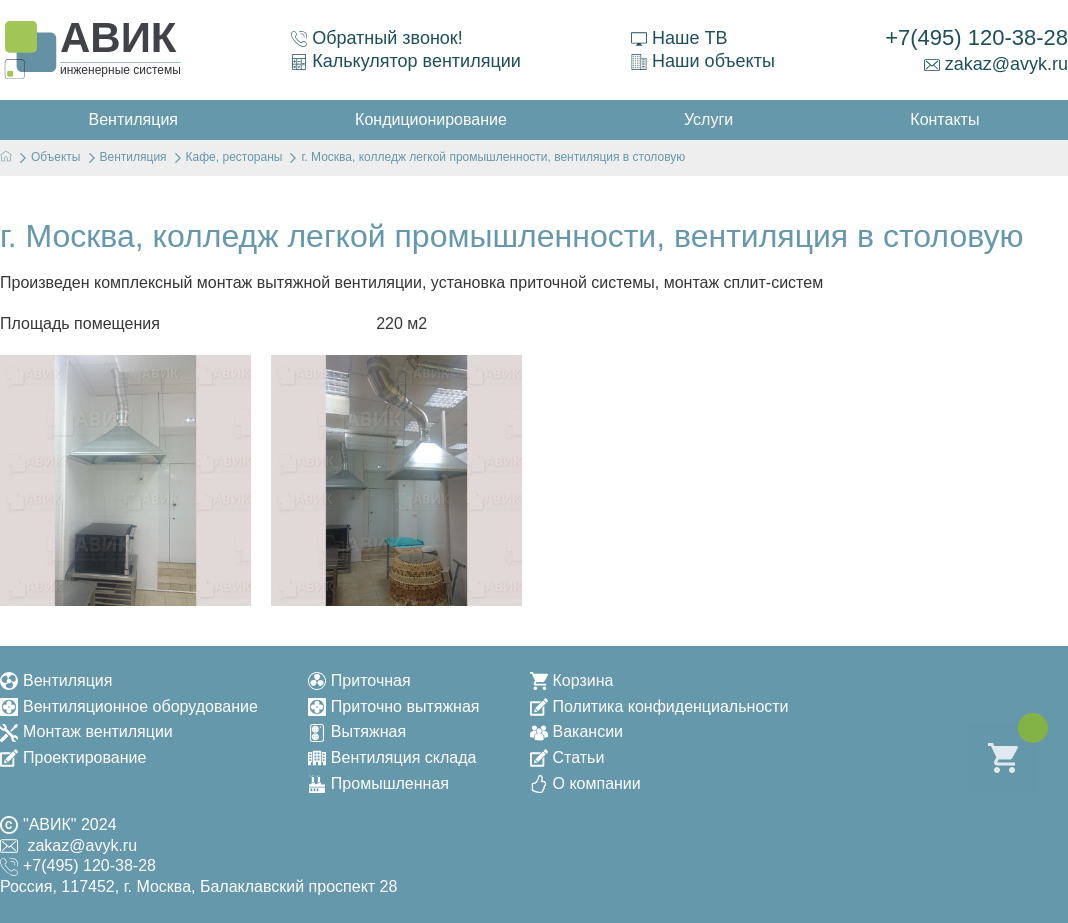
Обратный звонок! (377, 38)
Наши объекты (703, 61)
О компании (585, 783)
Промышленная (378, 783)
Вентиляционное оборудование (129, 706)
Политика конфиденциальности (659, 706)
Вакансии (577, 731)
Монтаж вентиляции (86, 731)
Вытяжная (357, 731)
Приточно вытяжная (394, 706)
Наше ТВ (679, 38)
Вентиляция (56, 680)
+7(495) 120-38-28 (976, 37)
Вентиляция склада (392, 757)
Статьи (567, 757)
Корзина (572, 680)
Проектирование (73, 757)
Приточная (359, 680)
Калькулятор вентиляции (406, 61)
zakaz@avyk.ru (996, 64)
